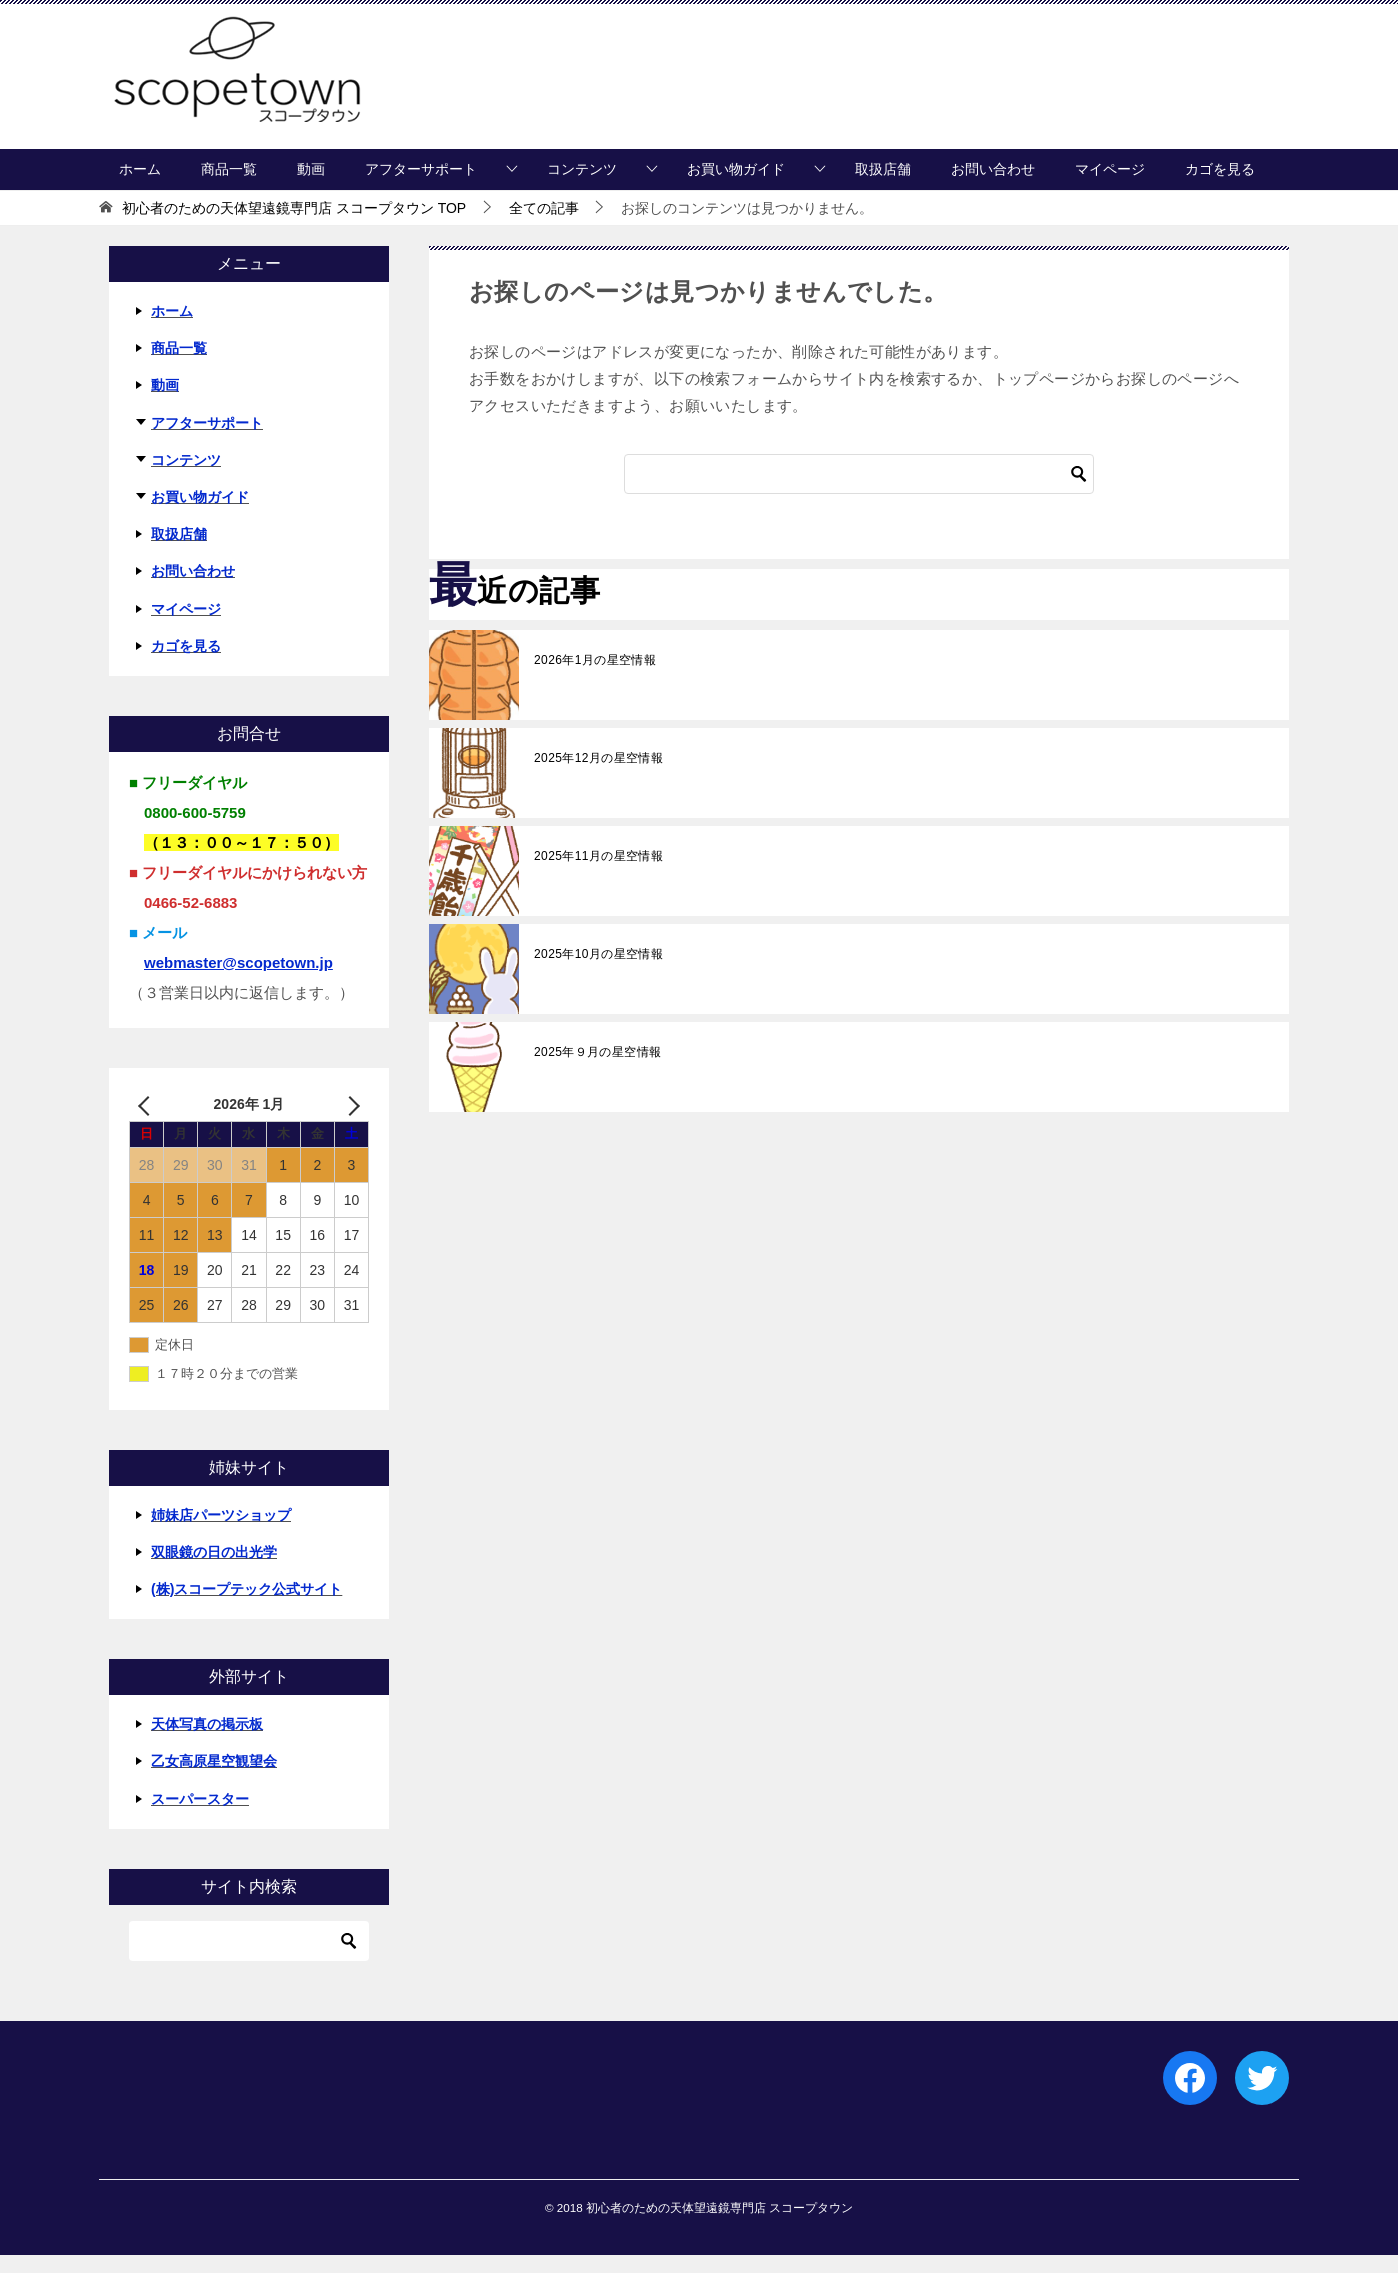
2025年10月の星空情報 (598, 972)
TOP (294, 226)
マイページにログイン (1067, 140)
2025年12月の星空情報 (598, 776)
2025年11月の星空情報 (598, 874)
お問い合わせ (993, 187)
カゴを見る (1220, 187)
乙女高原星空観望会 (214, 1780)
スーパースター (200, 1817)
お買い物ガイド (736, 187)
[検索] (859, 492)
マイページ (1110, 187)
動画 (311, 187)
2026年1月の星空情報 (595, 678)
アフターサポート (421, 187)
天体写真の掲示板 (207, 1743)
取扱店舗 (883, 187)
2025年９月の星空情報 (598, 1070)
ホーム (140, 187)
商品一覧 (229, 187)
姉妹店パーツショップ (221, 1533)
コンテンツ (582, 187)
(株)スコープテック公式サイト (246, 1607)
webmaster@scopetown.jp (238, 980)
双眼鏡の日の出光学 (214, 1570)
